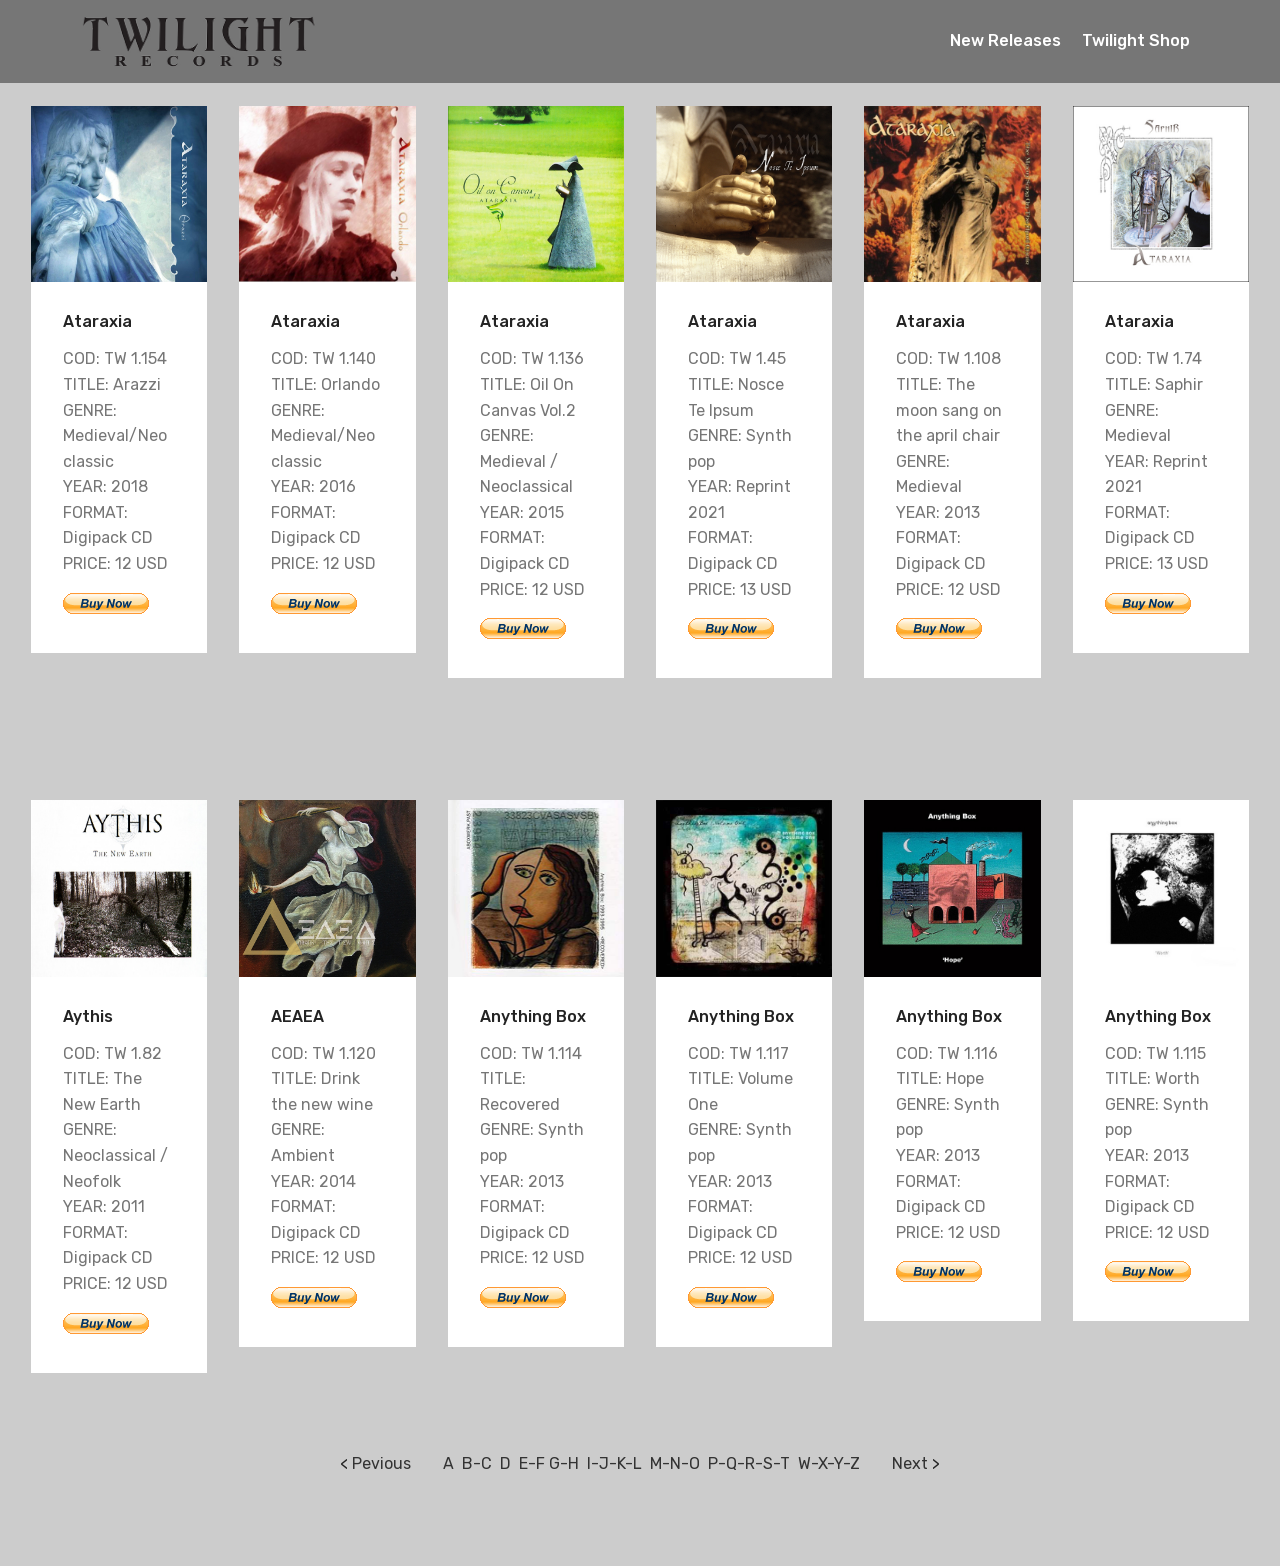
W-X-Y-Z (829, 1463)
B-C (477, 1463)
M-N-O (675, 1463)
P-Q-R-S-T (749, 1463)
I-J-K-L (614, 1463)
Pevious (381, 1463)
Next (910, 1463)
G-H (564, 1463)
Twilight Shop (1136, 40)
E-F (532, 1463)
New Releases (1005, 40)
